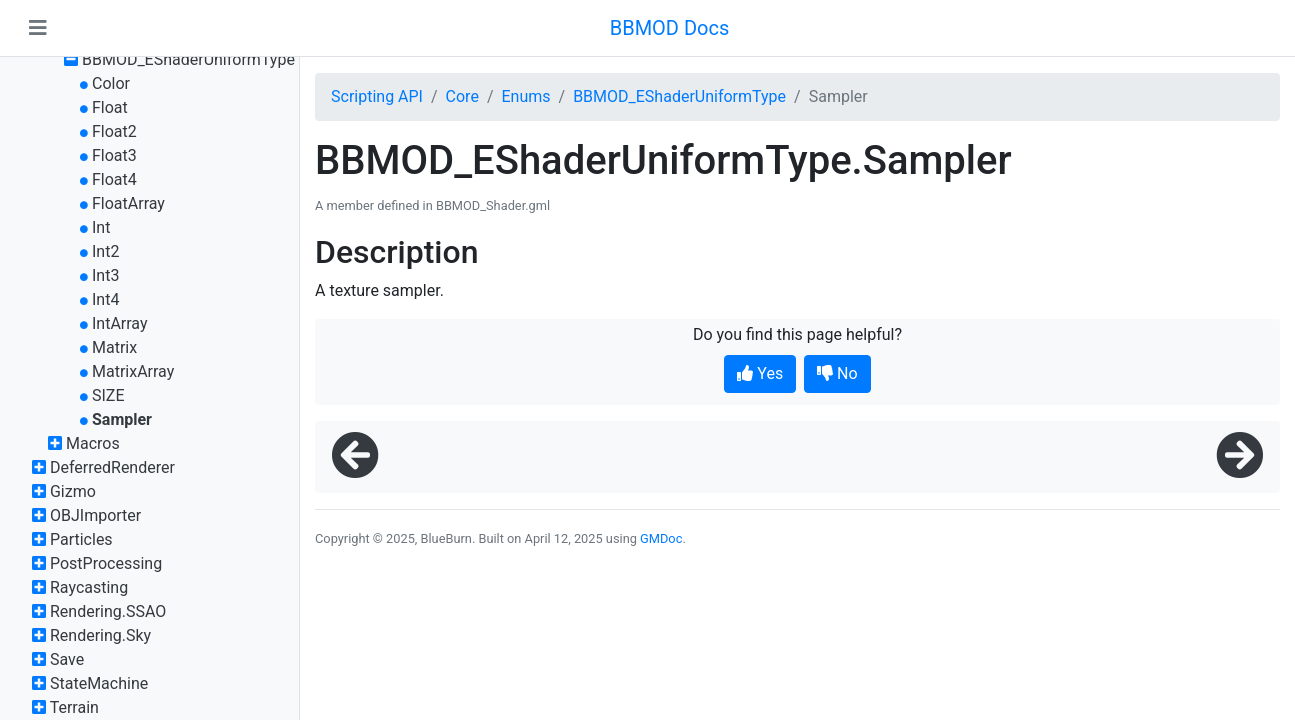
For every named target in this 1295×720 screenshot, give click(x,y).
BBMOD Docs (670, 28)
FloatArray (128, 203)
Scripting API (377, 96)
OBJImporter (95, 515)
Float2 (114, 131)
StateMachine (99, 683)
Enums (525, 96)
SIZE (108, 395)
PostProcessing (106, 563)
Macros (93, 443)
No (837, 373)
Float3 (114, 155)
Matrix (114, 347)
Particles (81, 539)
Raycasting (89, 587)
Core (462, 96)
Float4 (114, 179)
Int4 (105, 299)
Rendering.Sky (100, 635)
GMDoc (661, 538)
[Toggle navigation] (38, 28)
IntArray (120, 323)
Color (111, 83)
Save (67, 659)
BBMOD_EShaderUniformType (188, 59)
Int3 (105, 275)
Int (101, 227)
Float (110, 107)
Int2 (105, 251)
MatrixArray (133, 371)
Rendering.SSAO (108, 611)
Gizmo (73, 491)
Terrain (74, 707)
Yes (760, 373)
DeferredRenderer (112, 467)
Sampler (122, 419)
